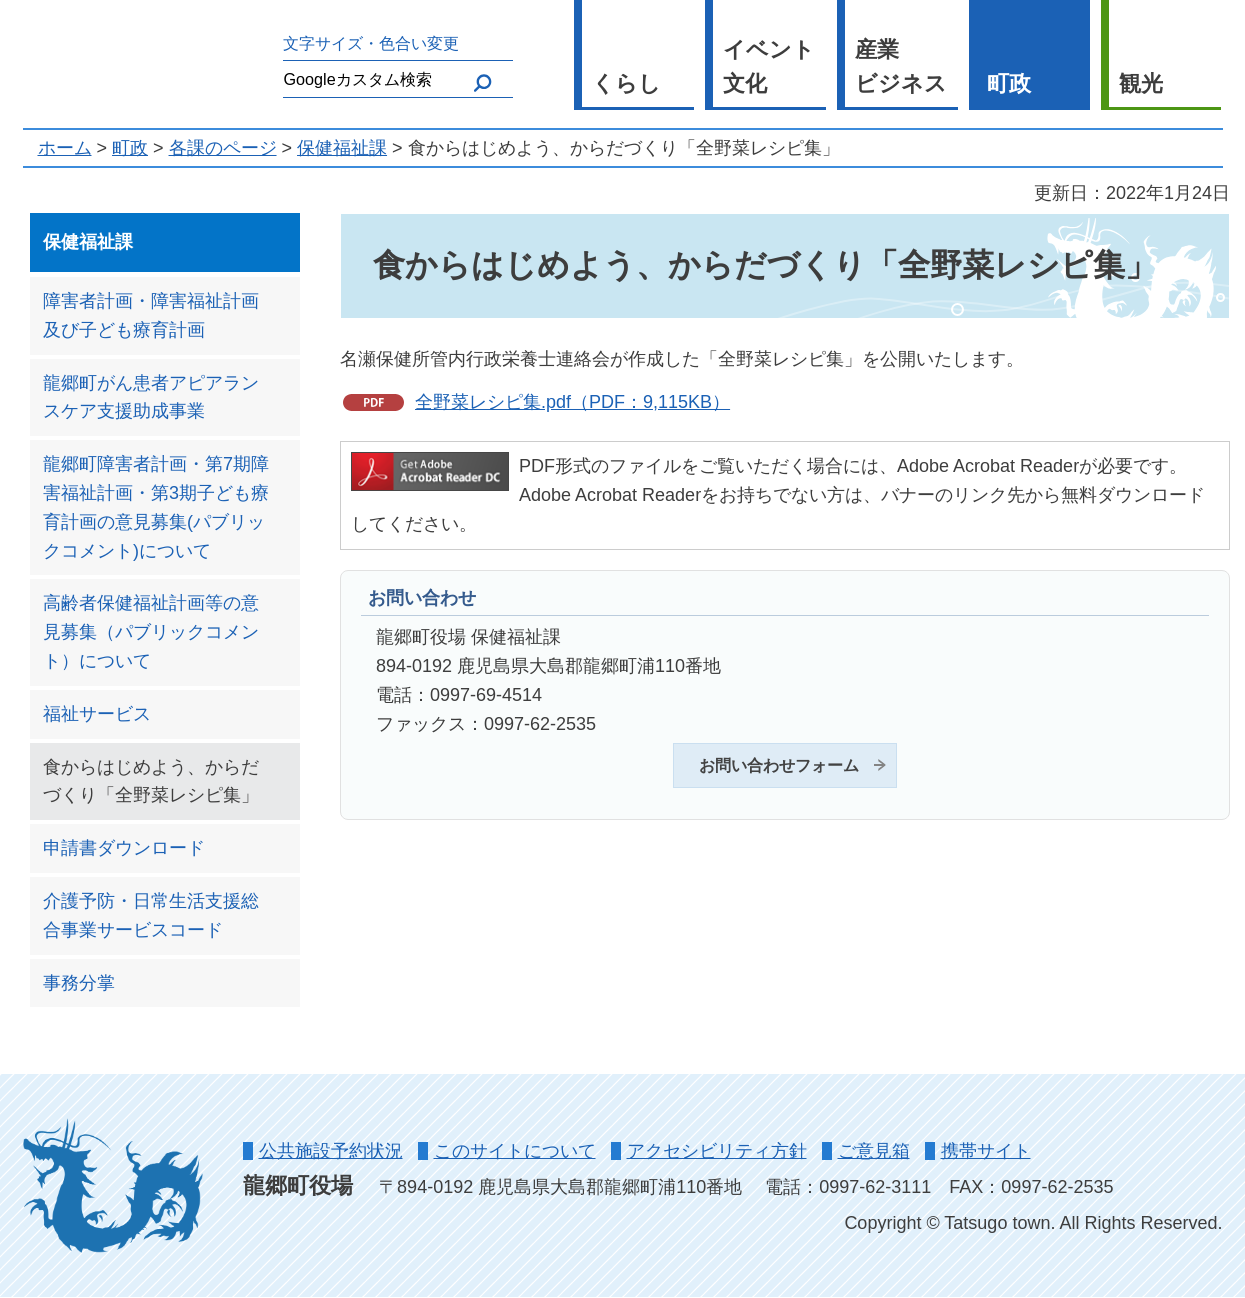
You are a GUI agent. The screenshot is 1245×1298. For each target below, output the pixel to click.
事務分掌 (79, 983)
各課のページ (223, 148)
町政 (1009, 83)
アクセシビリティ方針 (717, 1151)
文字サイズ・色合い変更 (371, 43)
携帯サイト (986, 1151)
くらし (626, 83)
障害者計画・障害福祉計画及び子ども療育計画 (151, 315)
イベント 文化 (769, 67)
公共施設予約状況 (331, 1151)
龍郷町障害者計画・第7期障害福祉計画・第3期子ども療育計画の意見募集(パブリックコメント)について (156, 507)
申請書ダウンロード (124, 848)
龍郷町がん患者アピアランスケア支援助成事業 (151, 397)
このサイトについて (515, 1151)
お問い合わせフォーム (779, 765)
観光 (1141, 83)
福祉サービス (97, 714)
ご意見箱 (874, 1151)
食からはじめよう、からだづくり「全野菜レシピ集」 (151, 781)
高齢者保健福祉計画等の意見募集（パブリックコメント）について (151, 632)
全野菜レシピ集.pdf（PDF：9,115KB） (572, 402)
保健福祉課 (342, 148)
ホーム (65, 148)
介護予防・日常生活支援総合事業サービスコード (151, 915)
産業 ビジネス (901, 67)
